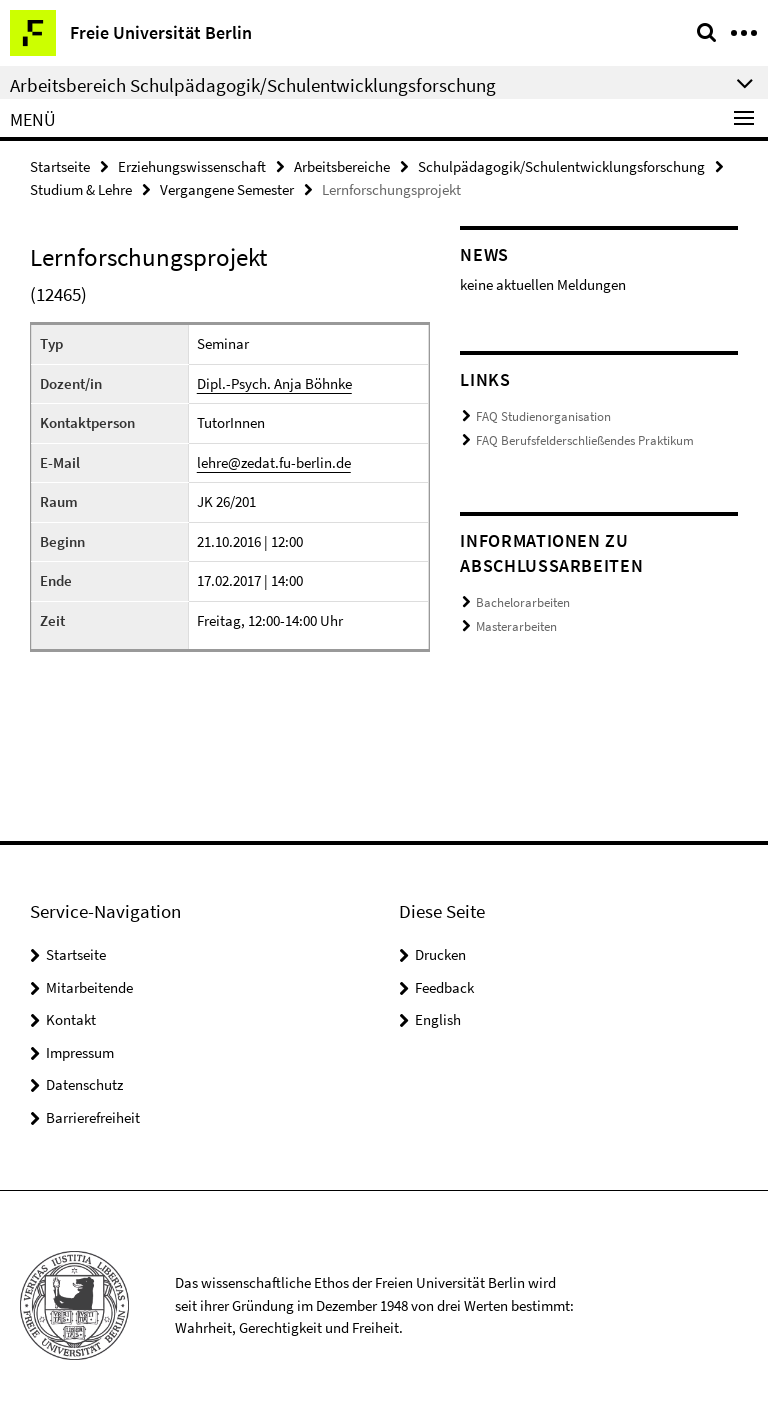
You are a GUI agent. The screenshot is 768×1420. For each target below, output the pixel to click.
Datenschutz (84, 1084)
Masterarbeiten (516, 626)
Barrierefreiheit (93, 1117)
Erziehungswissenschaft (192, 166)
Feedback (444, 987)
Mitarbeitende (89, 987)
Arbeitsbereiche (342, 166)
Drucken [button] (440, 954)
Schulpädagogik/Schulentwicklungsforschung (561, 166)
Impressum (80, 1052)
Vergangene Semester (227, 189)
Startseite (60, 166)
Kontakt (71, 1019)
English (438, 1019)
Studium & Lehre (81, 189)
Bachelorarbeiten (523, 602)
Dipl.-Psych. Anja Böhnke (274, 383)
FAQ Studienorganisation (543, 416)
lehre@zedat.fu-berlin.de (274, 462)
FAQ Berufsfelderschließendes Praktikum (585, 440)
